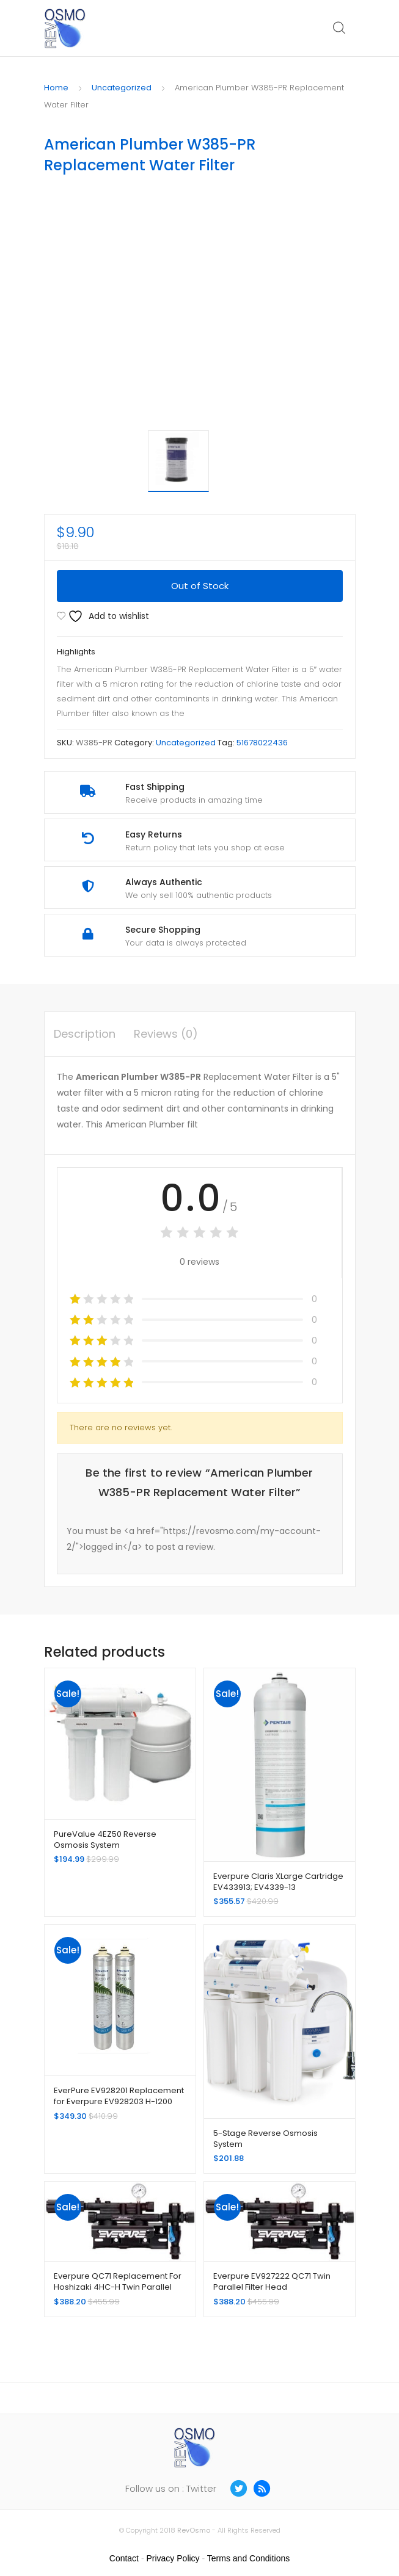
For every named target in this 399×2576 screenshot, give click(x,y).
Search (339, 28)
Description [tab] (84, 1033)
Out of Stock (200, 585)
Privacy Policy (172, 2558)
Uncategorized (122, 87)
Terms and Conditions (248, 2558)
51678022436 (262, 742)
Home (56, 87)
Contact (124, 2558)
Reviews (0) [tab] (166, 1033)
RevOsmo (193, 2530)
